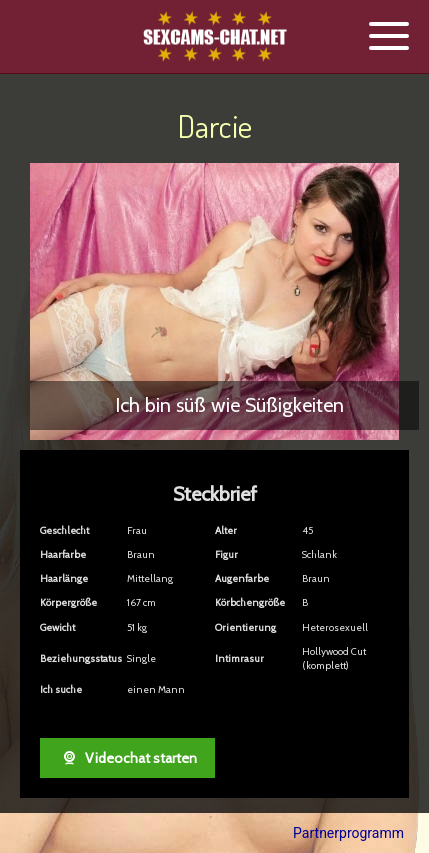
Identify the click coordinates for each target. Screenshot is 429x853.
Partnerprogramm (348, 833)
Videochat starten (127, 758)
